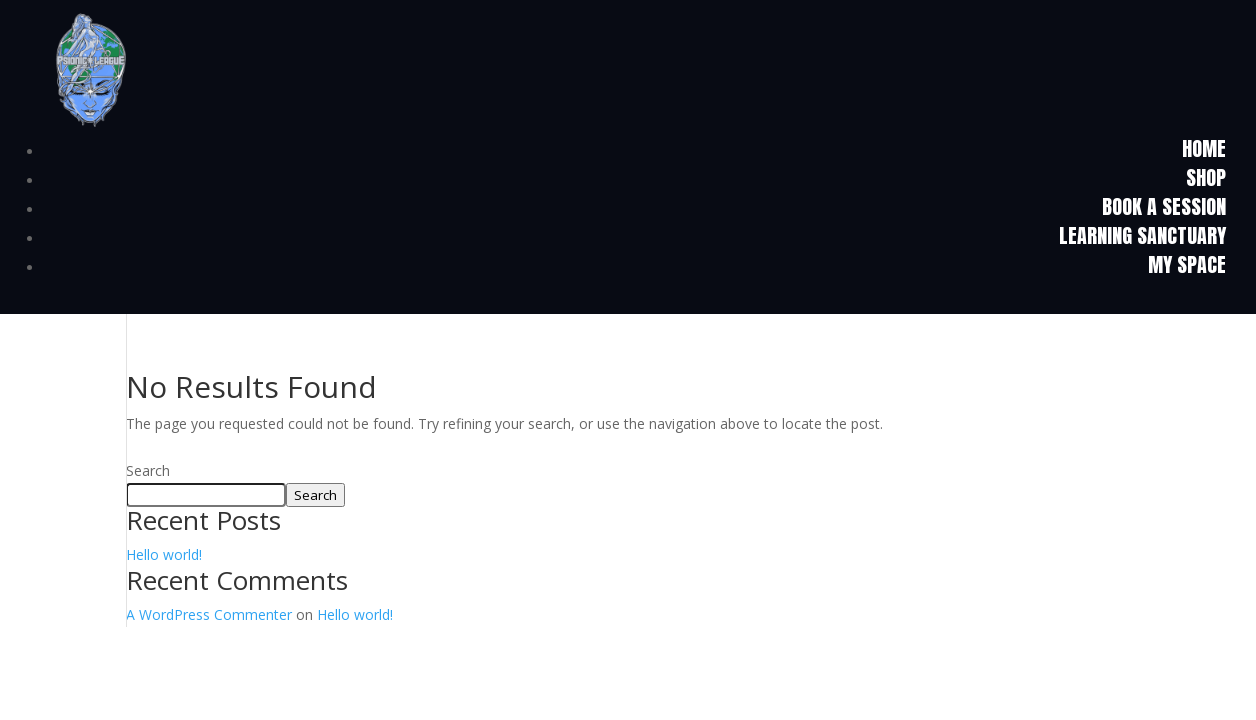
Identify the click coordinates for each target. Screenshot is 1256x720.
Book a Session (1164, 206)
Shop (1206, 177)
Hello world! (164, 554)
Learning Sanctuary (1142, 235)
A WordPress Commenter (209, 614)
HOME (1204, 148)
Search (148, 470)
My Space (1187, 264)
